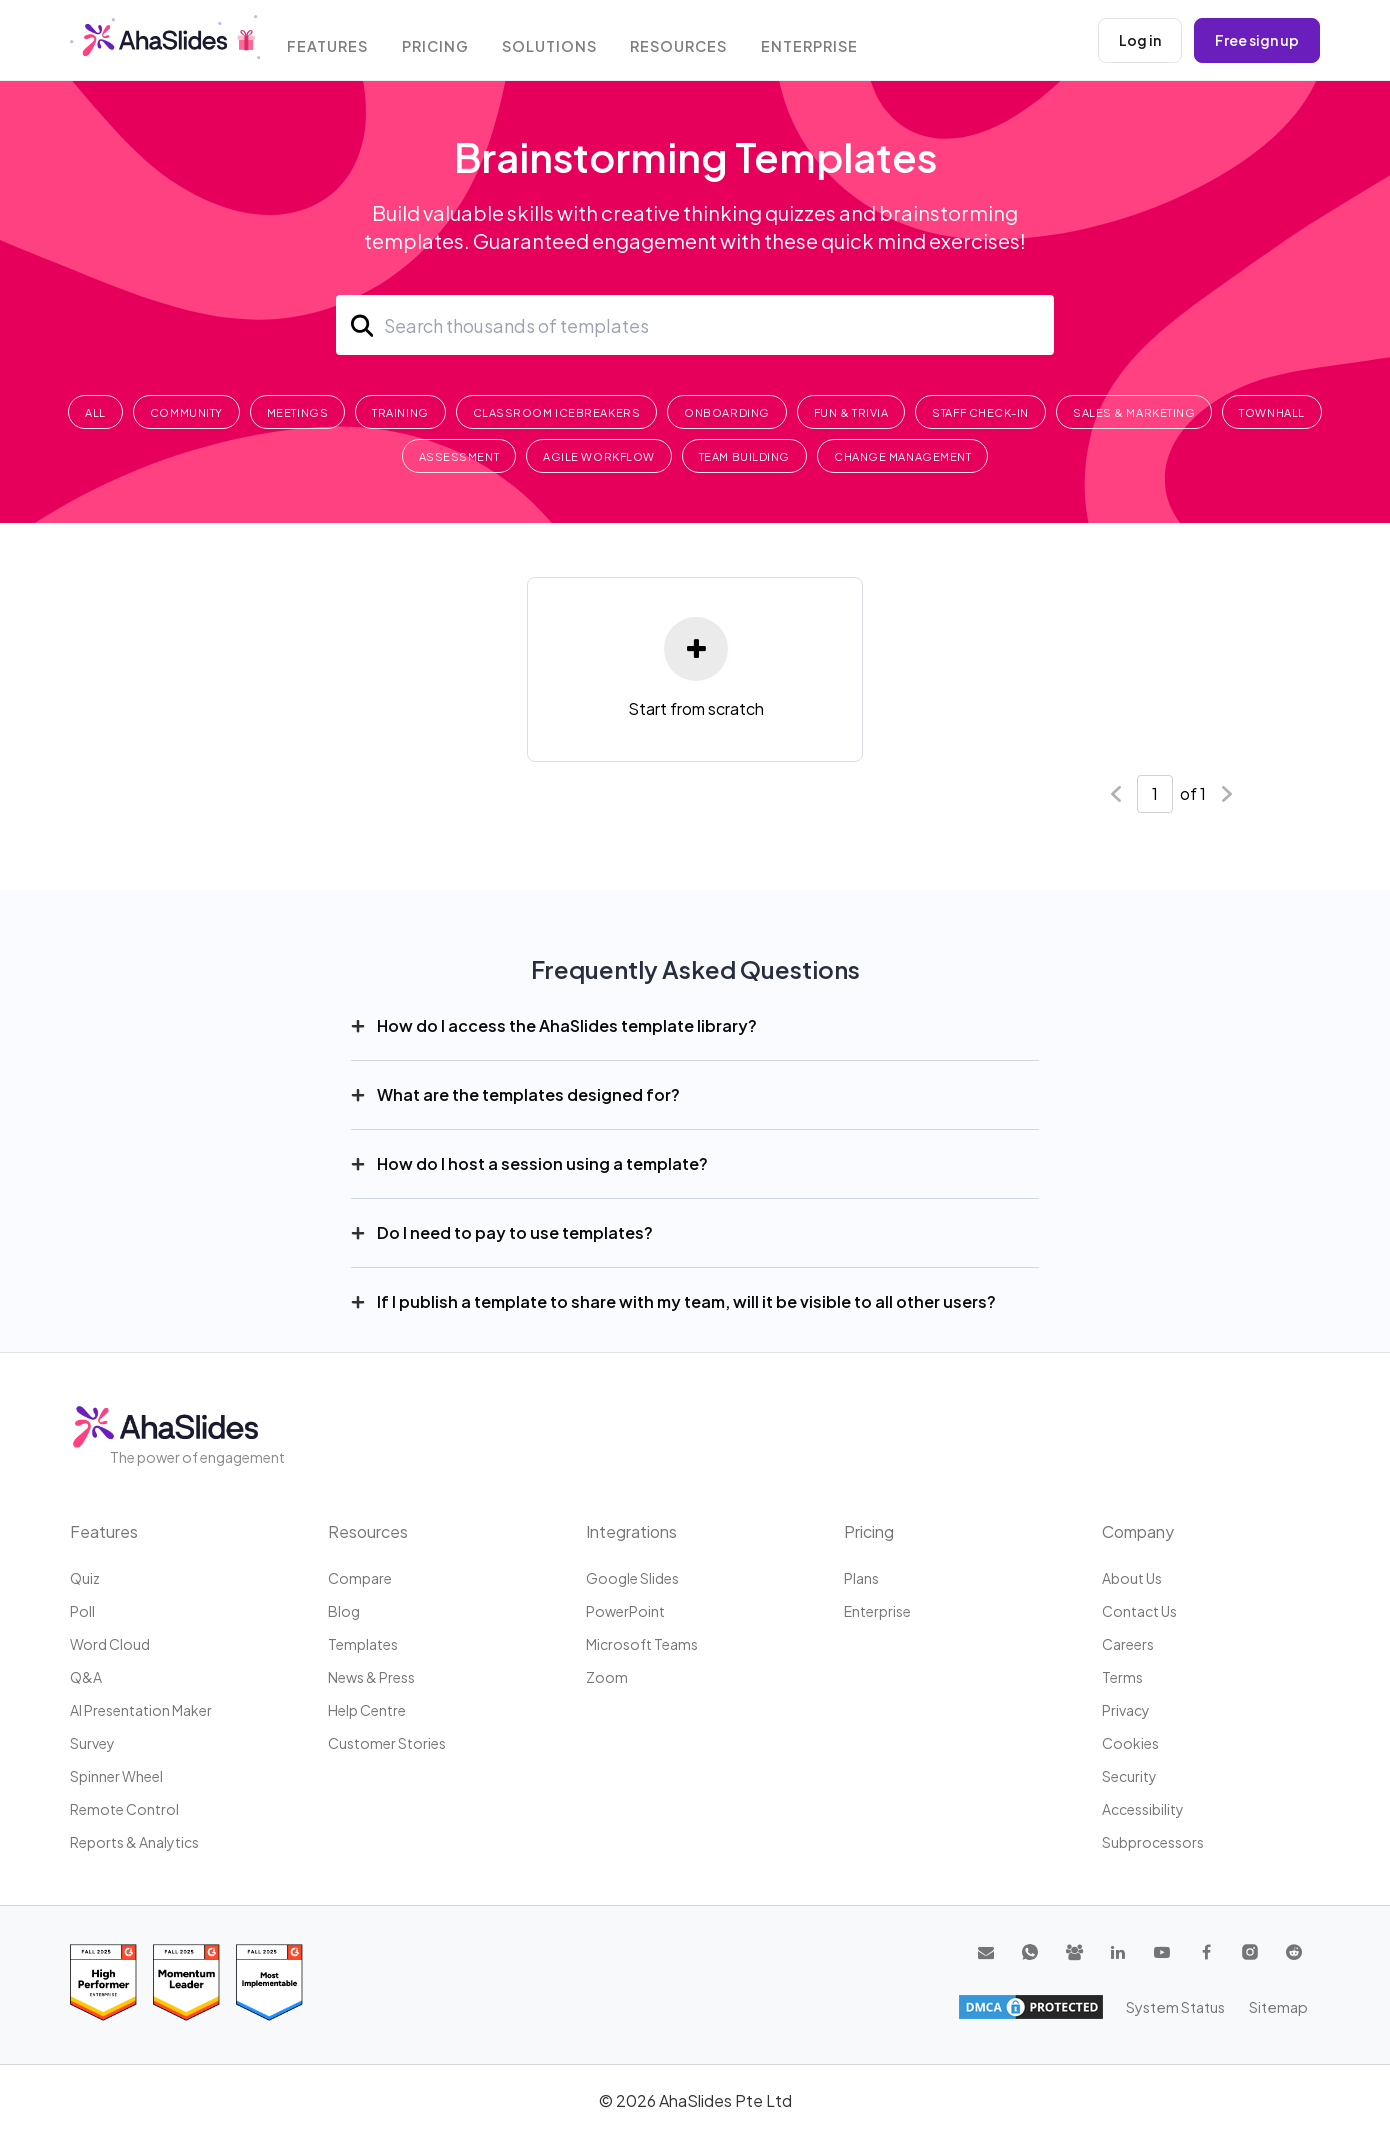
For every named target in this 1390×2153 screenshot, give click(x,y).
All (95, 412)
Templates (363, 1644)
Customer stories (387, 1743)
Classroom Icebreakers (557, 412)
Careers (1128, 1644)
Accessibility (1143, 1809)
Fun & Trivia (851, 412)
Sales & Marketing (1134, 412)
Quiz (85, 1578)
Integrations (631, 1531)
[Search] (695, 325)
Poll (82, 1611)
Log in (1140, 40)
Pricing (443, 42)
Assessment (459, 456)
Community (186, 412)
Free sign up (1257, 40)
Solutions (558, 42)
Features (334, 42)
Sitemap (1280, 2006)
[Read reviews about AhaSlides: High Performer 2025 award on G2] (103, 1982)
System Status (1179, 2006)
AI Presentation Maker (141, 1710)
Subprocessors (1153, 1842)
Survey (92, 1743)
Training (400, 412)
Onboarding (727, 412)
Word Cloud (110, 1644)
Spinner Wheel (116, 1776)
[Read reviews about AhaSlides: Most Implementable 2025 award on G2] (269, 1982)
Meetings (297, 412)
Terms (1122, 1677)
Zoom (607, 1677)
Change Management (902, 456)
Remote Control (124, 1809)
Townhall (1271, 412)
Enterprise (820, 42)
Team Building (744, 456)
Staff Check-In (980, 412)
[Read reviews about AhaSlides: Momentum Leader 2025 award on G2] (186, 1982)
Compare (360, 1578)
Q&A (86, 1677)
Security (1129, 1776)
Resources (688, 42)
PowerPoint (625, 1611)
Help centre (367, 1710)
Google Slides (632, 1578)
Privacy (1126, 1710)
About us (1132, 1578)
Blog (344, 1611)
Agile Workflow (599, 456)
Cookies (1130, 1743)
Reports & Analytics (134, 1842)
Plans (861, 1578)
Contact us (1139, 1611)
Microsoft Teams (642, 1644)
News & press (371, 1677)
